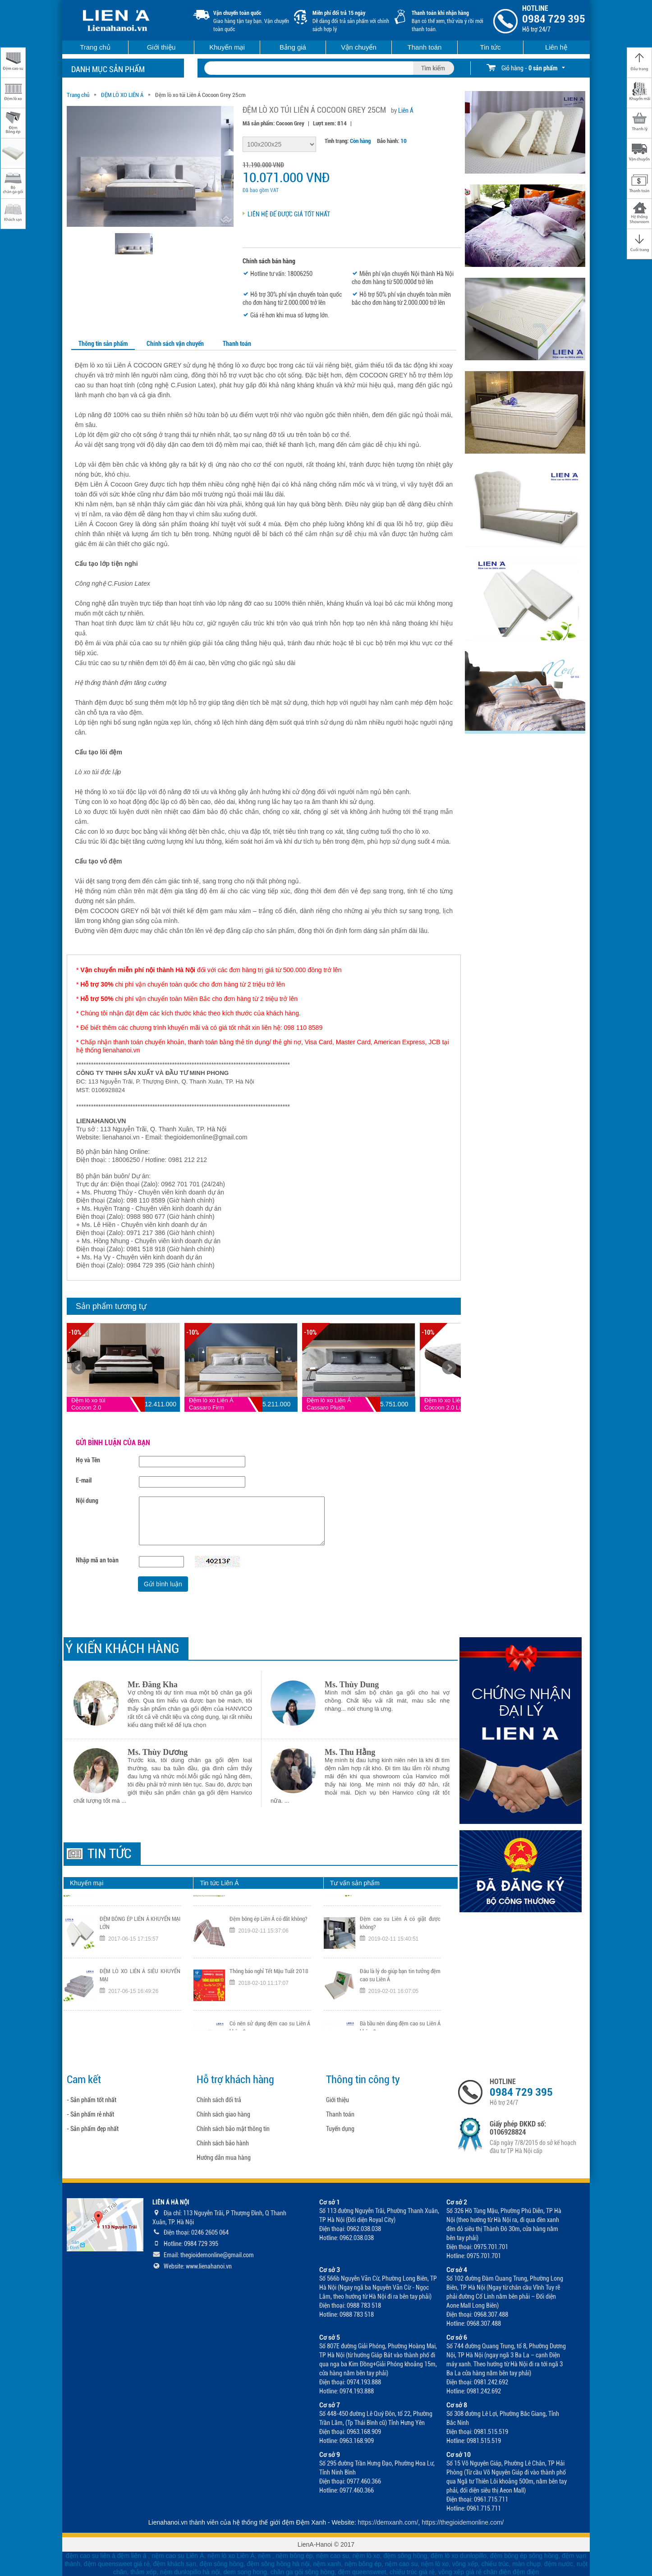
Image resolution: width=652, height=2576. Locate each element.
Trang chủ (95, 47)
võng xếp (465, 2563)
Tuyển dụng (340, 2128)
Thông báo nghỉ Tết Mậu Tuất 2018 (269, 2012)
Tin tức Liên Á (219, 1883)
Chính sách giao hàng (223, 2114)
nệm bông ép (294, 2555)
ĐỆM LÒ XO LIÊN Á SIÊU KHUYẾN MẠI (140, 2016)
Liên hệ (556, 47)
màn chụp (526, 2563)
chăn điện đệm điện (511, 2572)
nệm (264, 2555)
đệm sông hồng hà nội (278, 2563)
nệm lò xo (366, 2555)
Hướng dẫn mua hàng (224, 2157)
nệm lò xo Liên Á (231, 2555)
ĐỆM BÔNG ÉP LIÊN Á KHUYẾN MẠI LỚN (140, 1964)
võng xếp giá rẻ (460, 2572)
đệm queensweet (362, 2572)
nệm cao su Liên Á (178, 2555)
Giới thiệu (161, 47)
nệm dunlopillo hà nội (190, 2572)
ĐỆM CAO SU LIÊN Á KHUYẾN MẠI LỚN (140, 1912)
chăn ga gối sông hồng (303, 2572)
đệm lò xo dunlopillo (459, 2555)
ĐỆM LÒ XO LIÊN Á (122, 95)
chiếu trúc (495, 2563)
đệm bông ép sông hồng (524, 2555)
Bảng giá (293, 47)
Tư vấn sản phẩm (355, 1883)
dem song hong (245, 2572)
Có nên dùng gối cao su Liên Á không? (400, 1912)
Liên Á (405, 110)
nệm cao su (332, 2555)
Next (449, 1367)
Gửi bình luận (163, 1584)
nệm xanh (327, 2563)
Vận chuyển (359, 47)
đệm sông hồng (405, 2555)
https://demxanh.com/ (388, 2522)
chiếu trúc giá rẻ (412, 2572)
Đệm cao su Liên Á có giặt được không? (400, 1964)
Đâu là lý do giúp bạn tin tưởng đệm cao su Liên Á (400, 2016)
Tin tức (490, 47)
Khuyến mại (227, 47)
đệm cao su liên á (90, 2555)
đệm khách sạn (174, 2563)
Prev (78, 1367)
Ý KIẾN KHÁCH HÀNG (122, 1648)
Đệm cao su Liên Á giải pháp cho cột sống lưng (270, 1912)
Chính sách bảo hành (223, 2143)
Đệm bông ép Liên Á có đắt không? (269, 1960)
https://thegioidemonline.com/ (463, 2522)
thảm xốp (143, 2572)
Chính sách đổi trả (219, 2099)
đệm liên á (132, 2555)
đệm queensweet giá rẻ (117, 2563)
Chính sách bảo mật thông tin (233, 2128)
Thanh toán (425, 47)
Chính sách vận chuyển (175, 343)
